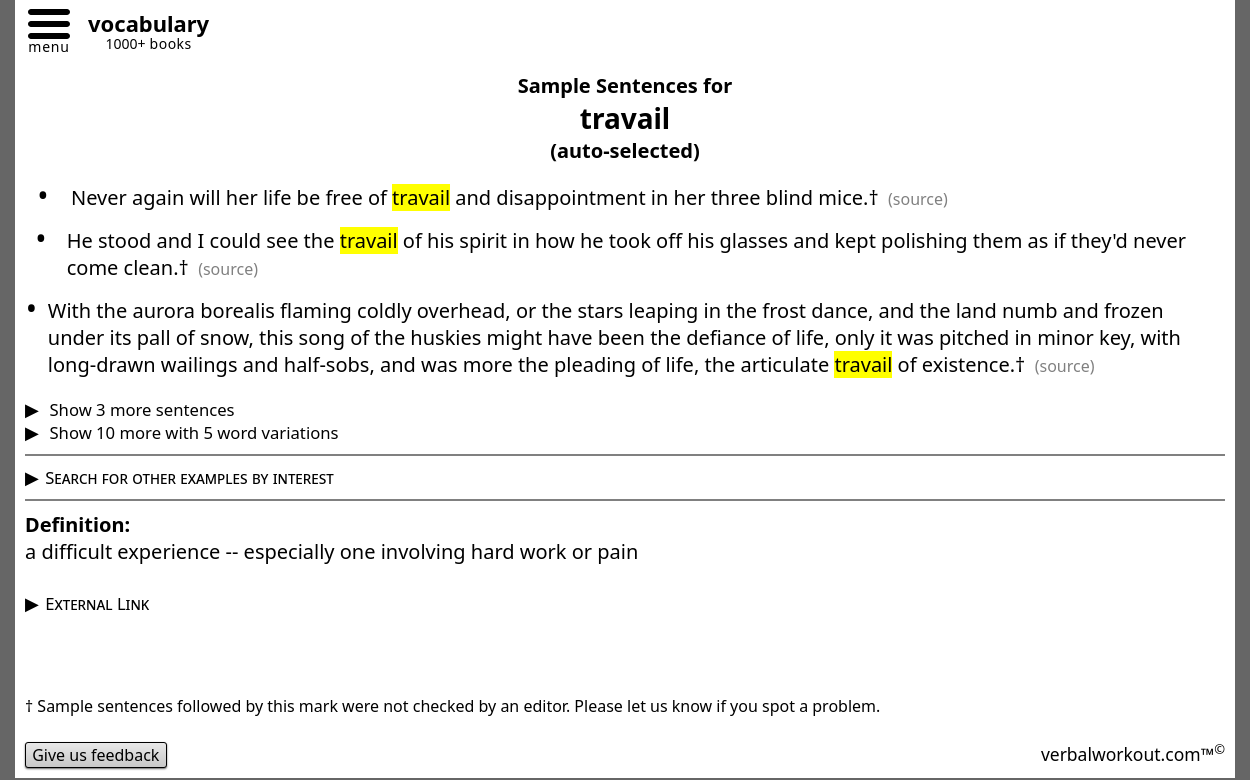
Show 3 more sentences (139, 409)
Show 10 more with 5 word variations (191, 432)
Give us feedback (96, 755)
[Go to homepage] (141, 26)
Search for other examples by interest (189, 477)
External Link (97, 603)
